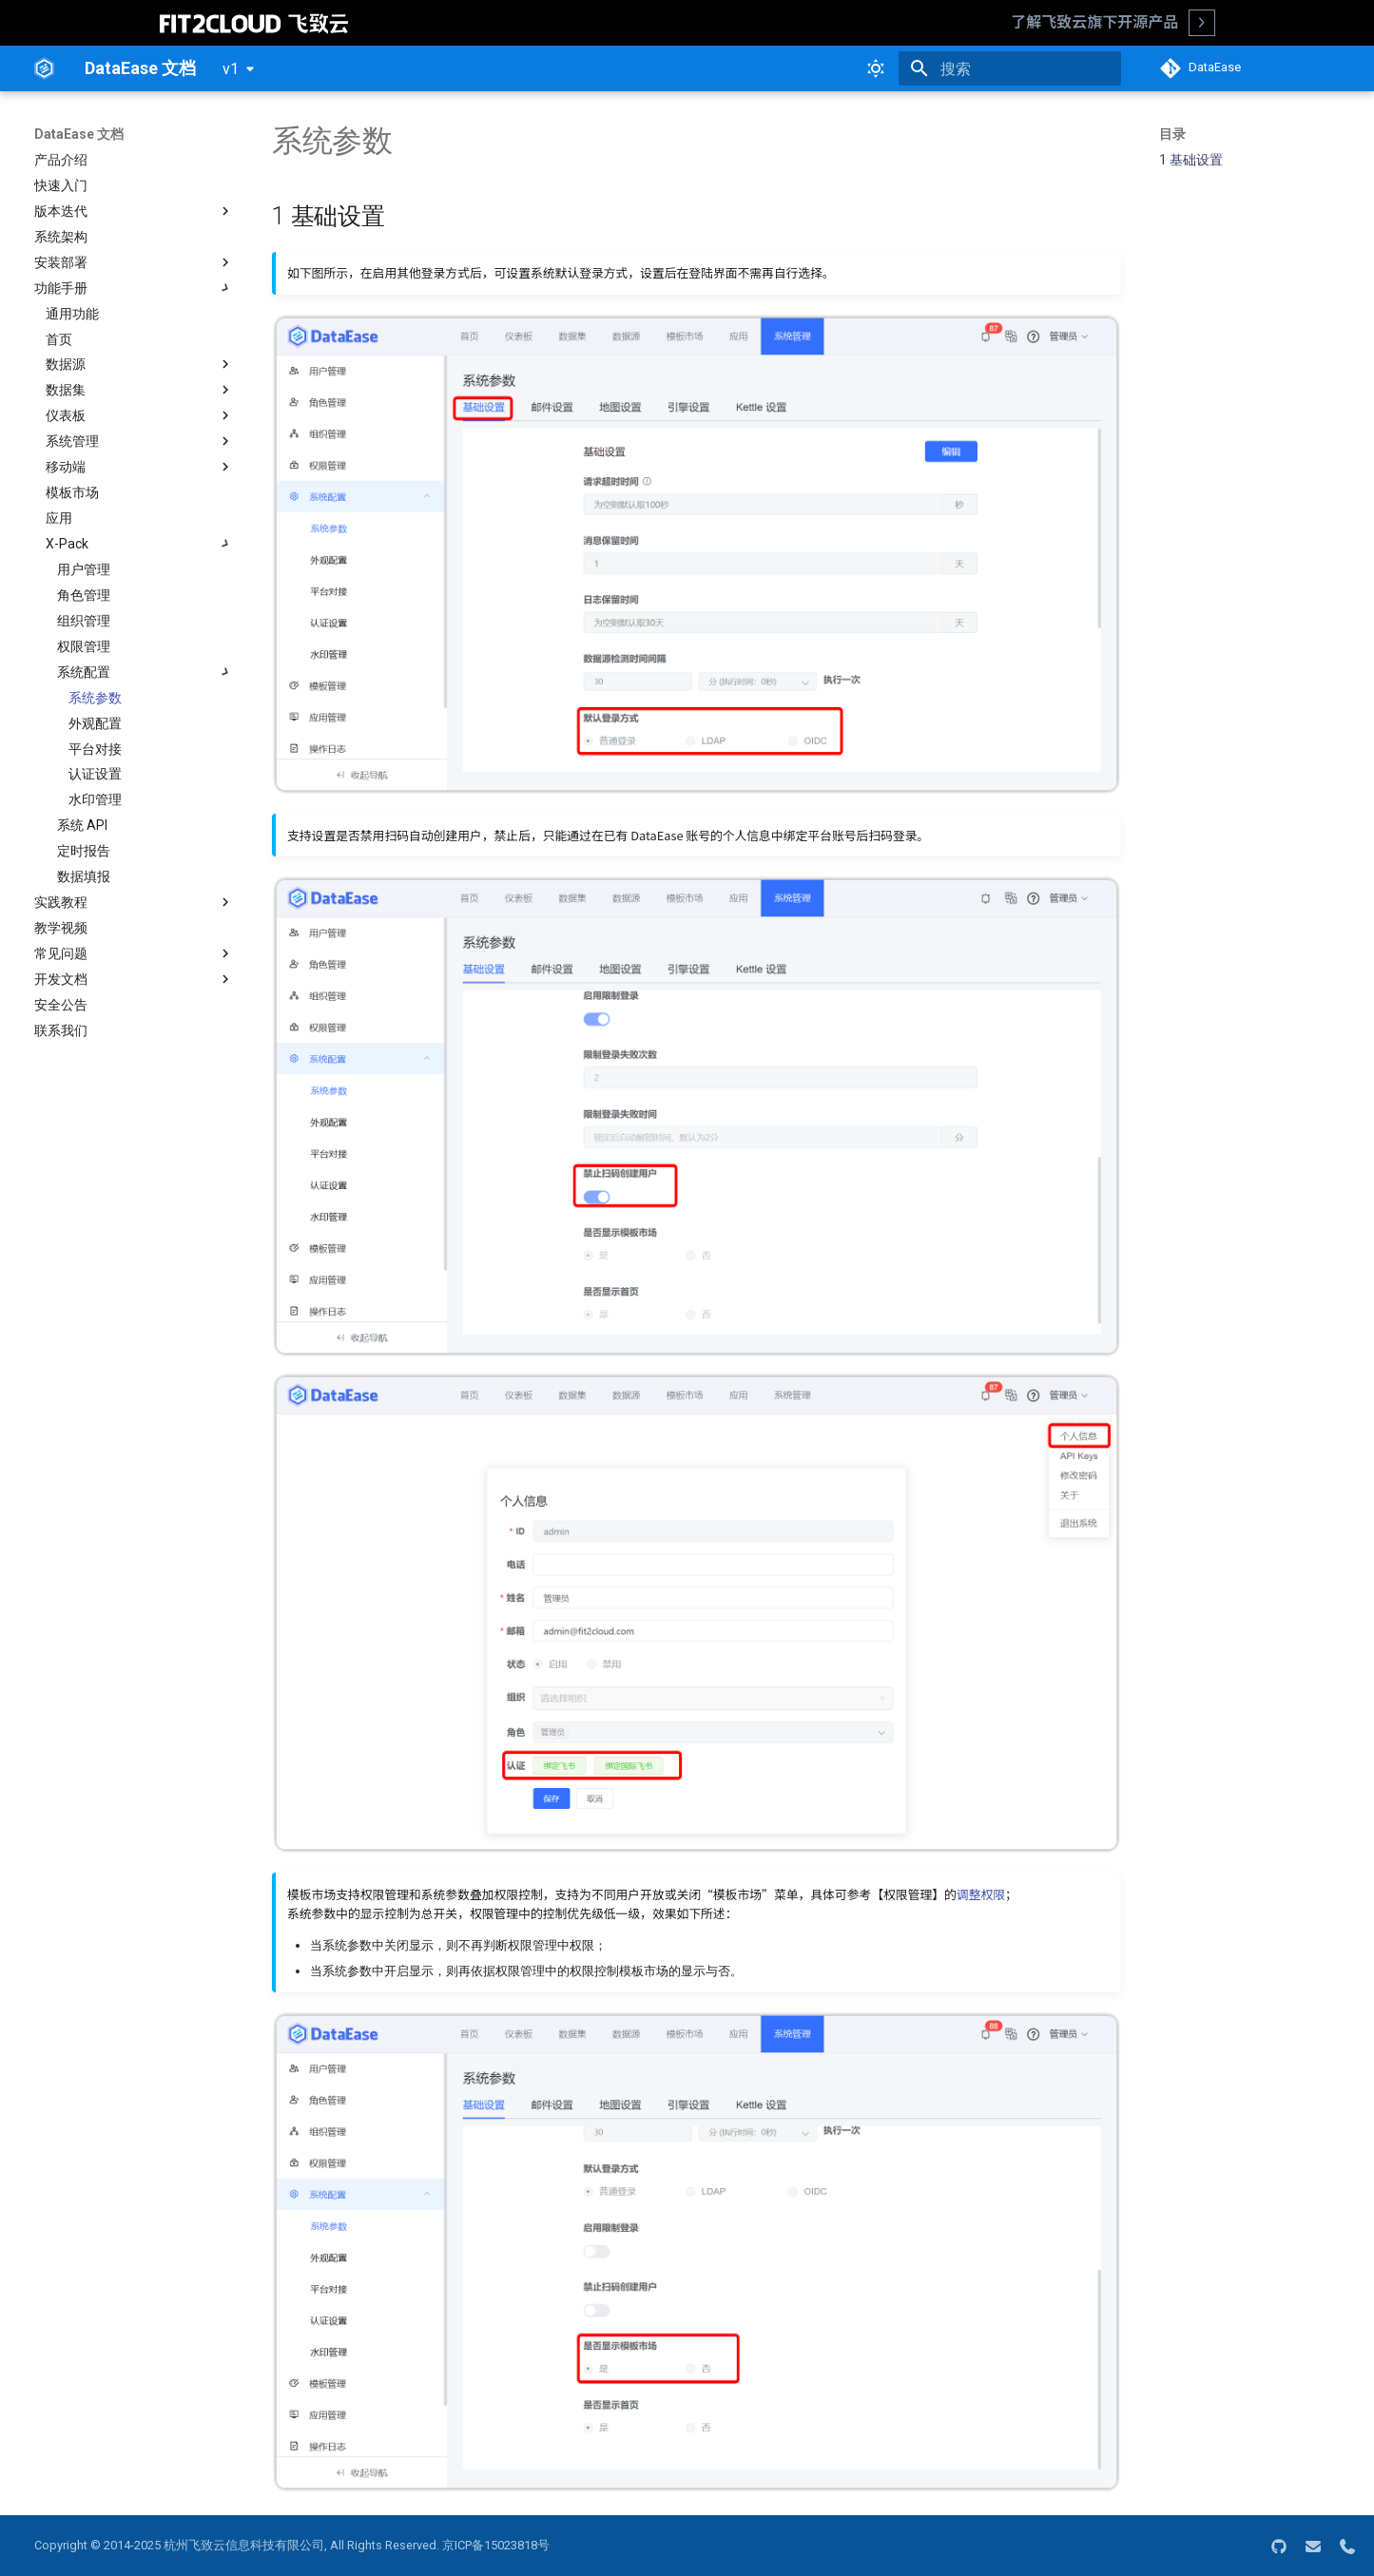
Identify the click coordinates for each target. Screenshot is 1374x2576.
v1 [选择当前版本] (231, 69)
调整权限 (981, 1894)
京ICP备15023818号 (496, 2545)
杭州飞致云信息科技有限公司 (244, 2545)
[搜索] (1010, 68)
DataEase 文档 (79, 134)
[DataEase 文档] (44, 68)
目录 (1172, 134)
